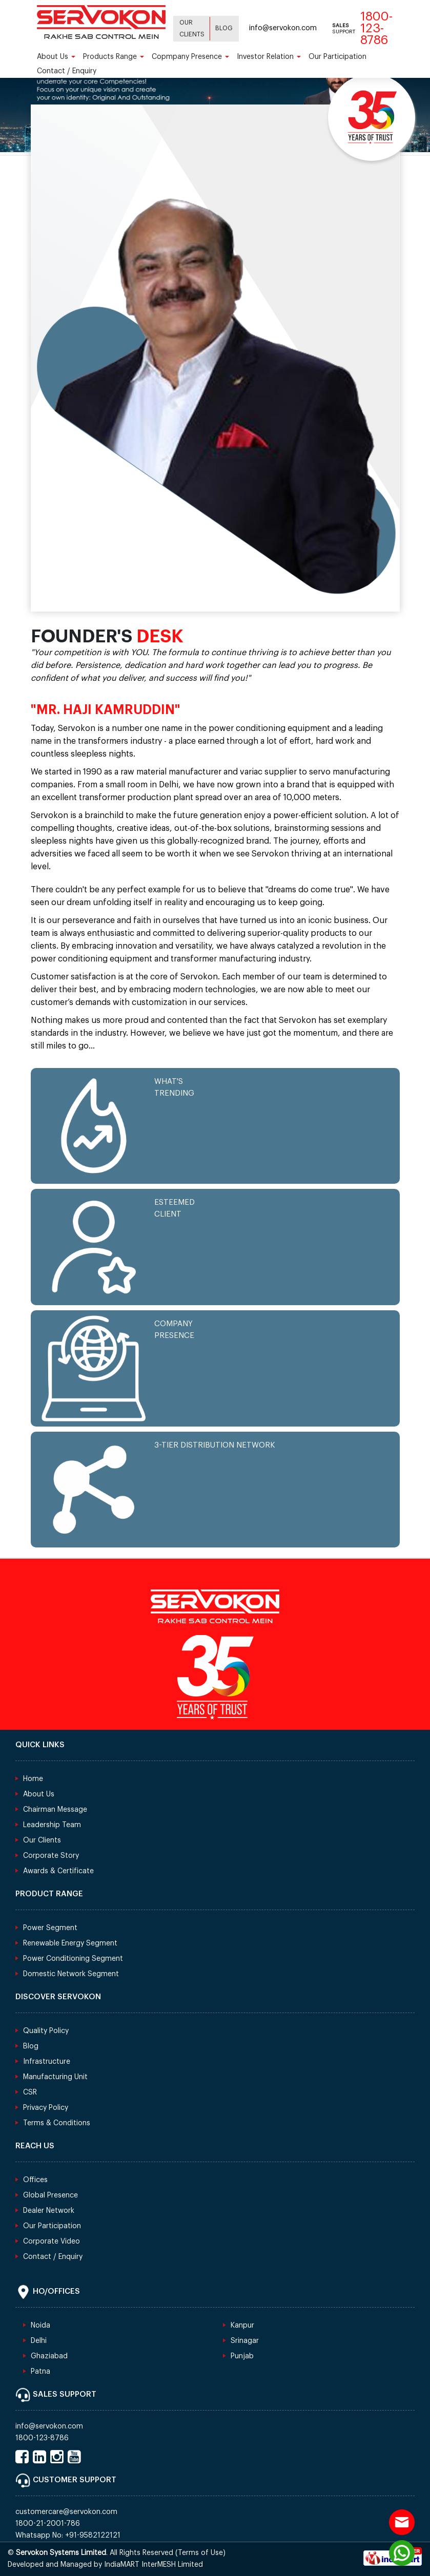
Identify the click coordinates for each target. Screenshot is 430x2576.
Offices (35, 2180)
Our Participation (337, 56)
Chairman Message (55, 1809)
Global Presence (50, 2195)
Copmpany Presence (190, 56)
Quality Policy (46, 2031)
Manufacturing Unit (55, 2077)
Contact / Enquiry (66, 71)
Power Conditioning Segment (73, 1958)
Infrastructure (46, 2061)
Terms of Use (200, 2553)
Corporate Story (51, 1855)
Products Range (113, 56)
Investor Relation (269, 56)
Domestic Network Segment (71, 1974)
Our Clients (191, 28)
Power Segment (50, 1928)
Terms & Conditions (56, 2123)
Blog (224, 28)
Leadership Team (52, 1825)
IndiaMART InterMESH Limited (153, 2564)
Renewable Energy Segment (70, 1943)
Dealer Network (48, 2210)
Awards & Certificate (58, 1871)
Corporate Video (51, 2241)
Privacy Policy (45, 2107)
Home (33, 1779)
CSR (30, 2092)
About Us (56, 56)
